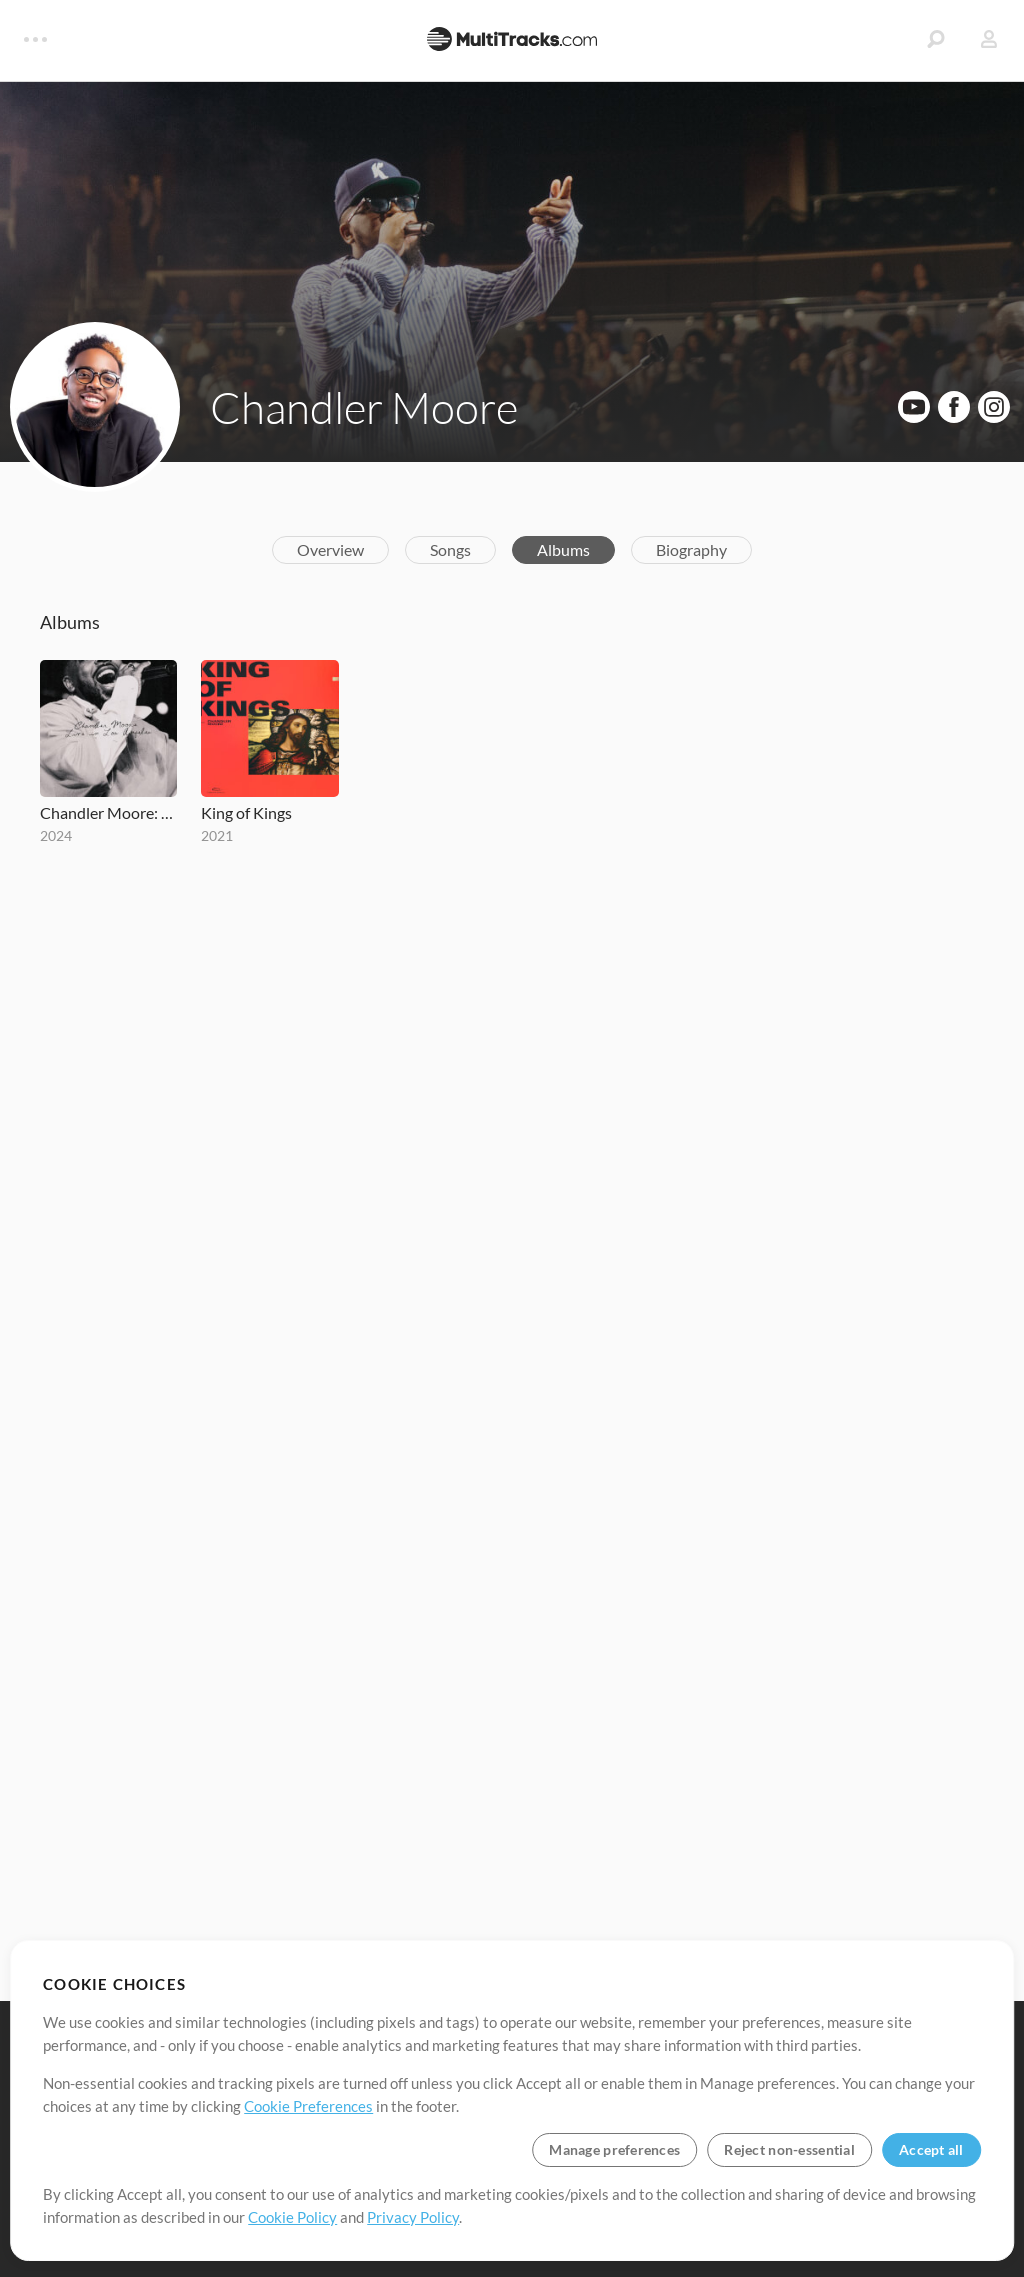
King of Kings (246, 812)
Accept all (931, 2149)
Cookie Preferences (308, 2106)
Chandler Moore (364, 407)
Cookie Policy (292, 2217)
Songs (450, 549)
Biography (691, 549)
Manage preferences (614, 2149)
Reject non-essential (789, 2149)
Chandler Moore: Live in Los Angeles (108, 812)
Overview (330, 549)
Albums (563, 549)
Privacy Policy (413, 2217)
